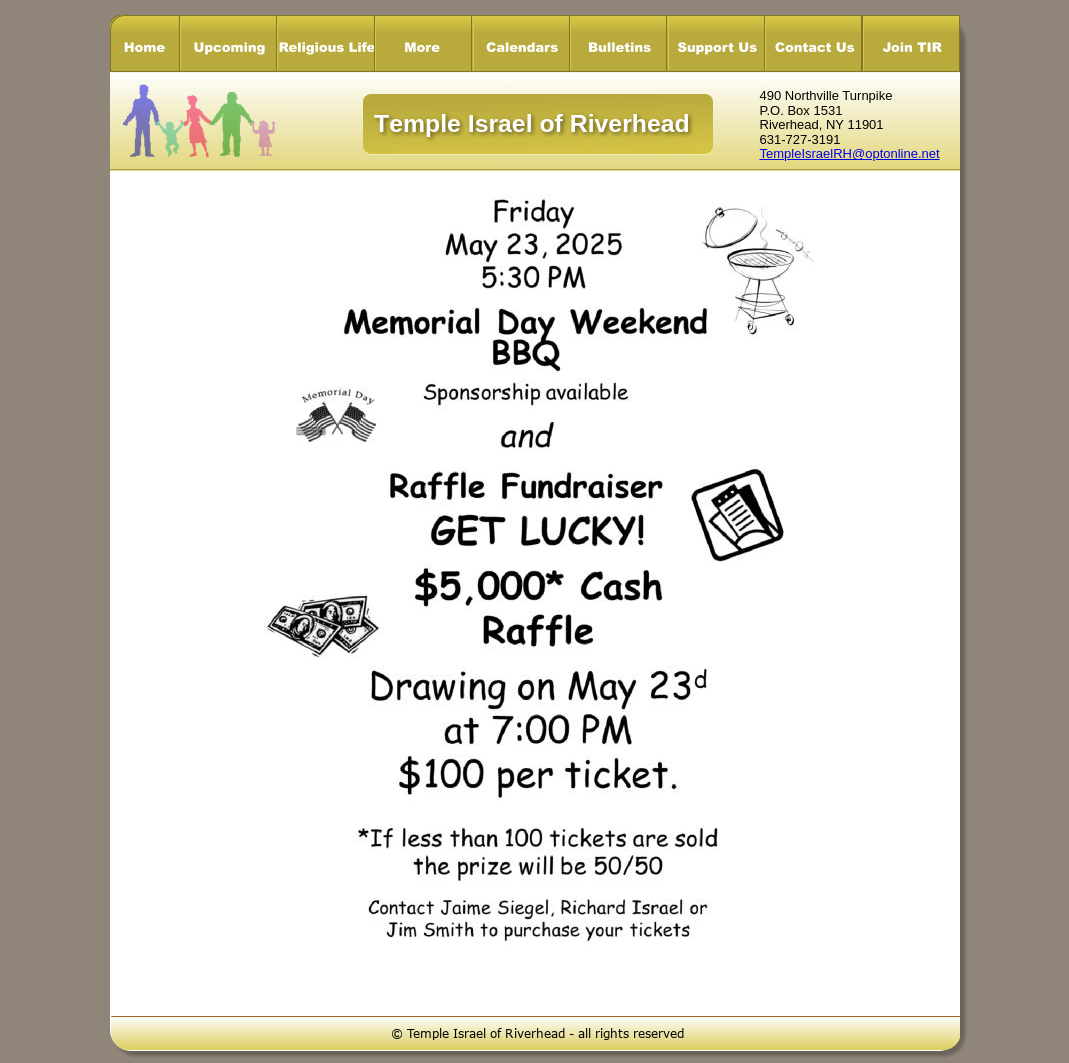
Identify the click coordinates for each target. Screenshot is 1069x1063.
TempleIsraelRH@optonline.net (850, 153)
